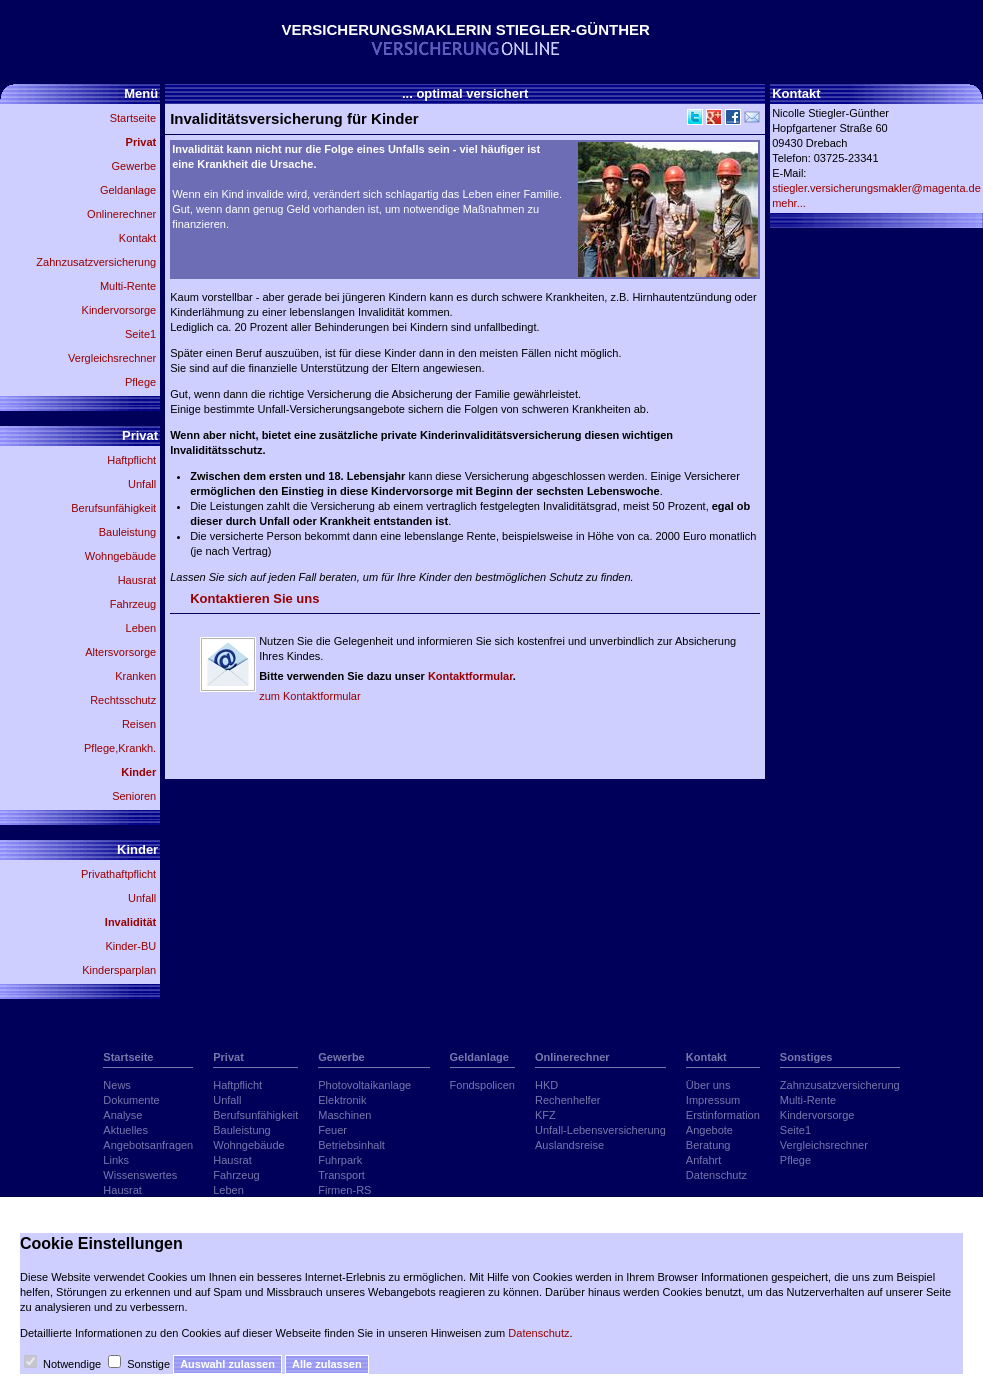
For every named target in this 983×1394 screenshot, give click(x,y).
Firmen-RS (344, 1190)
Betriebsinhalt (351, 1145)
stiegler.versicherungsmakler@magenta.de (876, 188)
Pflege (140, 382)
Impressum (713, 1100)
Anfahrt (703, 1160)
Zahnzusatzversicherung (96, 262)
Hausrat (137, 580)
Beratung (708, 1145)
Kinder (138, 772)
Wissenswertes (140, 1175)
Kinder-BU (130, 946)
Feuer (332, 1130)
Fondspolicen (482, 1085)
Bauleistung (128, 532)
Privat (141, 142)
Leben (141, 628)
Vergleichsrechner (112, 358)
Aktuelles (125, 1130)
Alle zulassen (327, 1364)
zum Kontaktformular (309, 696)
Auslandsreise (569, 1145)
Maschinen (344, 1115)
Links (116, 1160)
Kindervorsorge (119, 310)
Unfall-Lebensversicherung (600, 1130)
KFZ (545, 1115)
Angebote (709, 1130)
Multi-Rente (128, 286)
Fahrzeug (133, 604)
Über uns (708, 1085)
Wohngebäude (120, 556)
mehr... (789, 203)
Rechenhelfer (567, 1100)
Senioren (134, 796)
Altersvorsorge (120, 652)
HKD (546, 1085)
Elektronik (342, 1100)
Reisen (139, 724)
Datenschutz (716, 1175)
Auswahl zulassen (227, 1364)
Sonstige (148, 1364)
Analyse (122, 1115)
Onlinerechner (121, 214)
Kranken (135, 676)
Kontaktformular (470, 676)
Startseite (133, 118)
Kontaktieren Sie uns (254, 598)
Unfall (142, 484)
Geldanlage (128, 190)
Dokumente (131, 1100)
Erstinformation (723, 1115)
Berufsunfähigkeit (113, 508)
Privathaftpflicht (118, 874)
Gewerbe (134, 166)
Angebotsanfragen (148, 1145)
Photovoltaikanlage (364, 1085)
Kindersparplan (119, 970)
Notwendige (72, 1364)
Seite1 (140, 334)
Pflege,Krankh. (120, 748)
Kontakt (137, 238)
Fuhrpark (340, 1160)
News (117, 1085)
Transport (341, 1175)
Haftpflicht (131, 460)
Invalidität (130, 922)
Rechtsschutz (123, 700)
